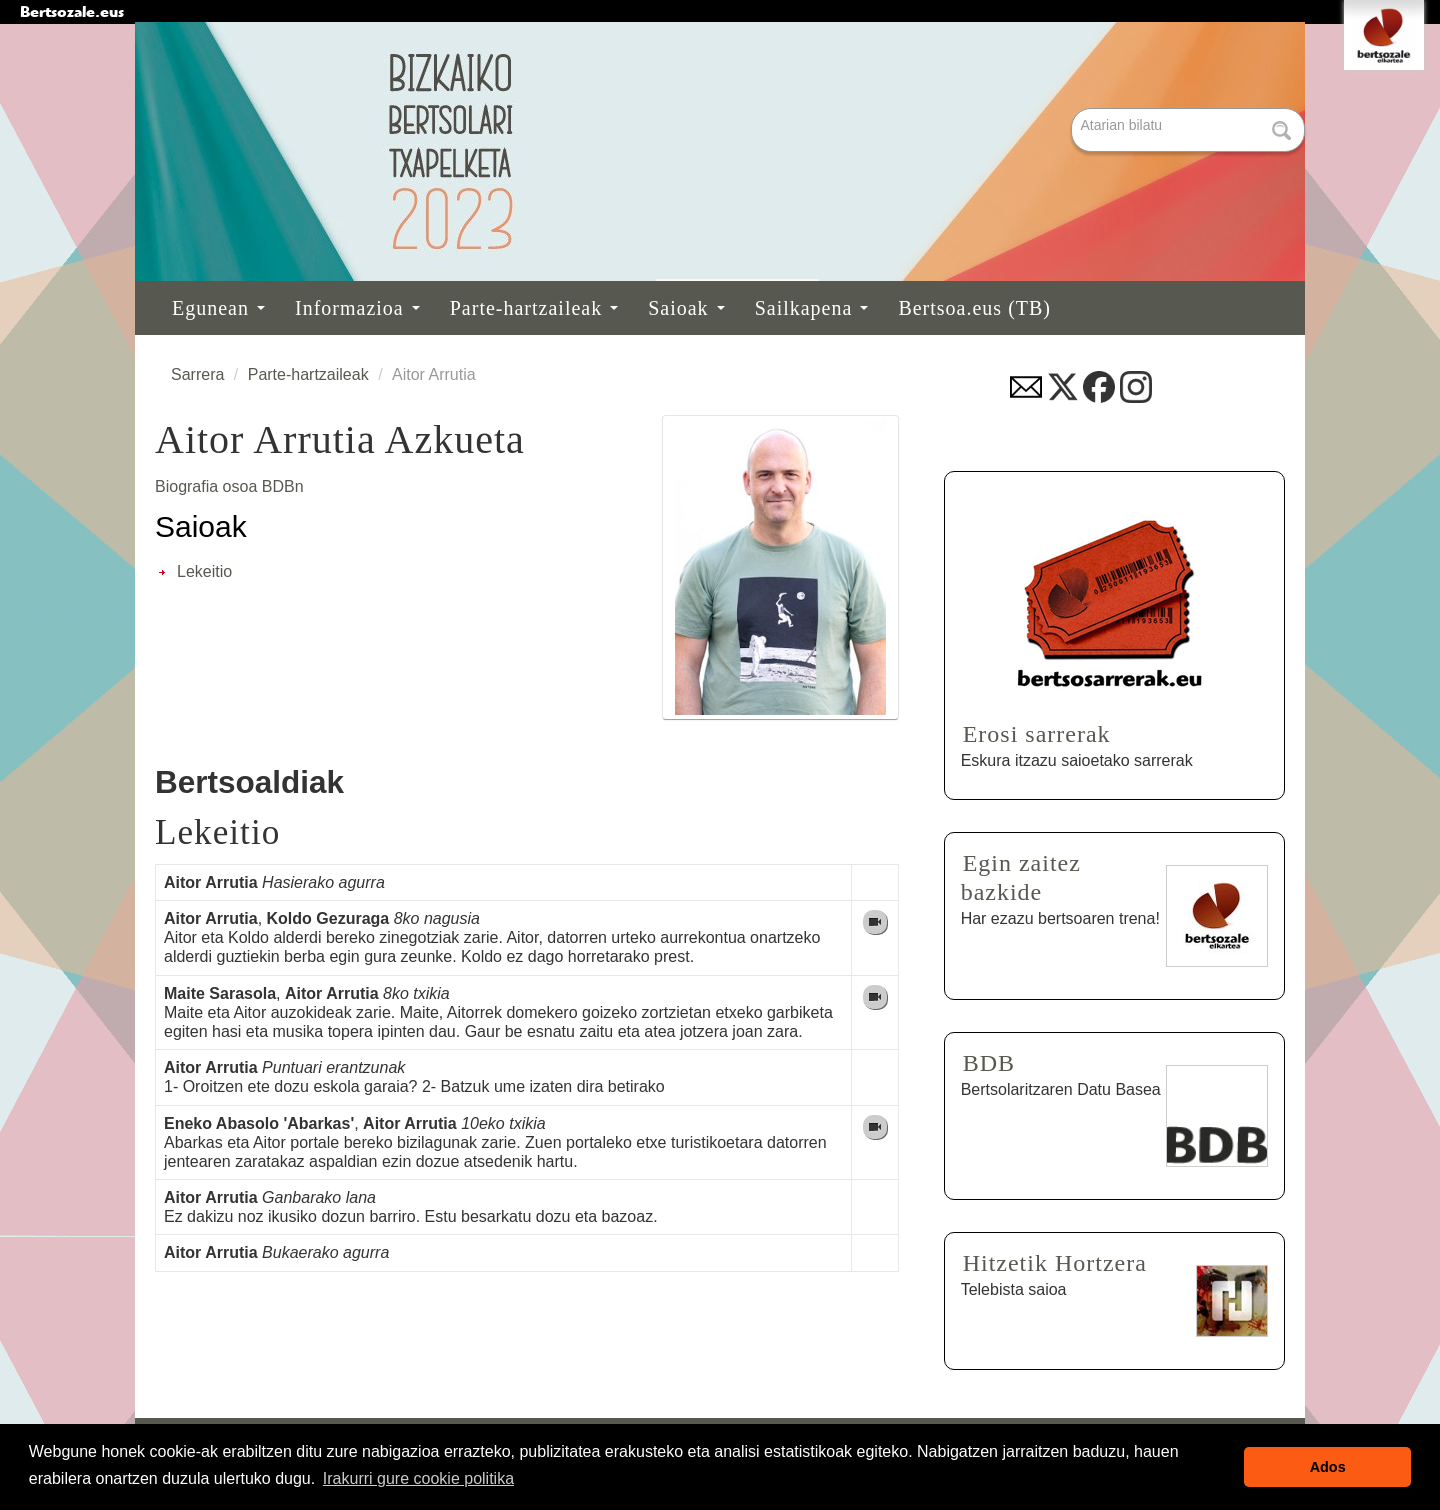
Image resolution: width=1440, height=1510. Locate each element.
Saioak (686, 308)
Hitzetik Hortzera (1055, 1263)
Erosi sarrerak (1037, 734)
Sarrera (197, 374)
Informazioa (357, 308)
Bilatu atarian (1073, 109)
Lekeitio (204, 571)
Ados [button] (1328, 1467)
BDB (989, 1063)
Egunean (218, 308)
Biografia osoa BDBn (229, 486)
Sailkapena (812, 308)
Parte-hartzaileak (534, 308)
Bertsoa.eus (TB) (974, 308)
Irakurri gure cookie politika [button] (418, 1478)
